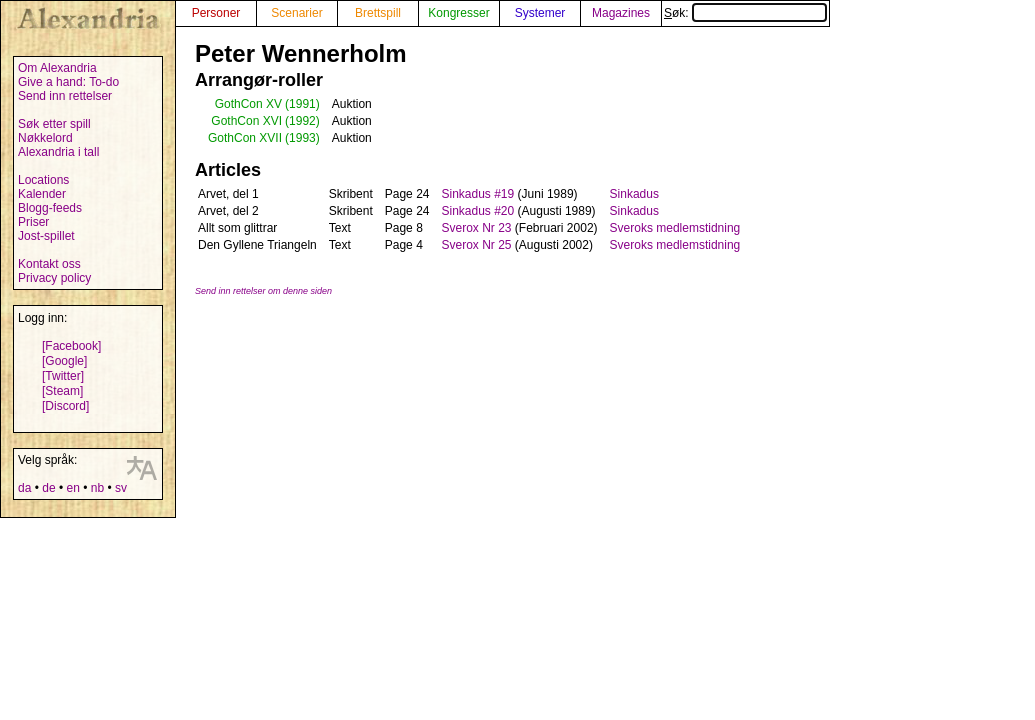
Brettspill (378, 13)
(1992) (302, 121)
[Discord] (65, 406)
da (24, 488)
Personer (216, 13)
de (48, 488)
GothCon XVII (245, 138)
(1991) (302, 104)
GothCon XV (248, 104)
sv (121, 488)
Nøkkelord (45, 138)
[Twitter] (63, 376)
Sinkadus (634, 194)
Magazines (621, 13)
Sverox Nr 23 (476, 228)
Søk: (745, 13)
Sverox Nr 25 (476, 245)
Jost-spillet (46, 236)
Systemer (540, 13)
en (72, 488)
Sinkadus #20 (477, 211)
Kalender (42, 194)
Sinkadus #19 (477, 194)
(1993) (302, 138)
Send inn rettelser (65, 96)
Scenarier (296, 13)
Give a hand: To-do (68, 82)
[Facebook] (71, 346)
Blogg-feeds (50, 208)
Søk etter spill (54, 124)
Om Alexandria (57, 68)
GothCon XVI (246, 121)
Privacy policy (54, 278)
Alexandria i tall (58, 152)
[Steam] (62, 391)
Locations (43, 180)
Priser (33, 222)
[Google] (64, 361)
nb (97, 488)
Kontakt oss (49, 264)
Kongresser (458, 13)
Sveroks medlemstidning (675, 228)
